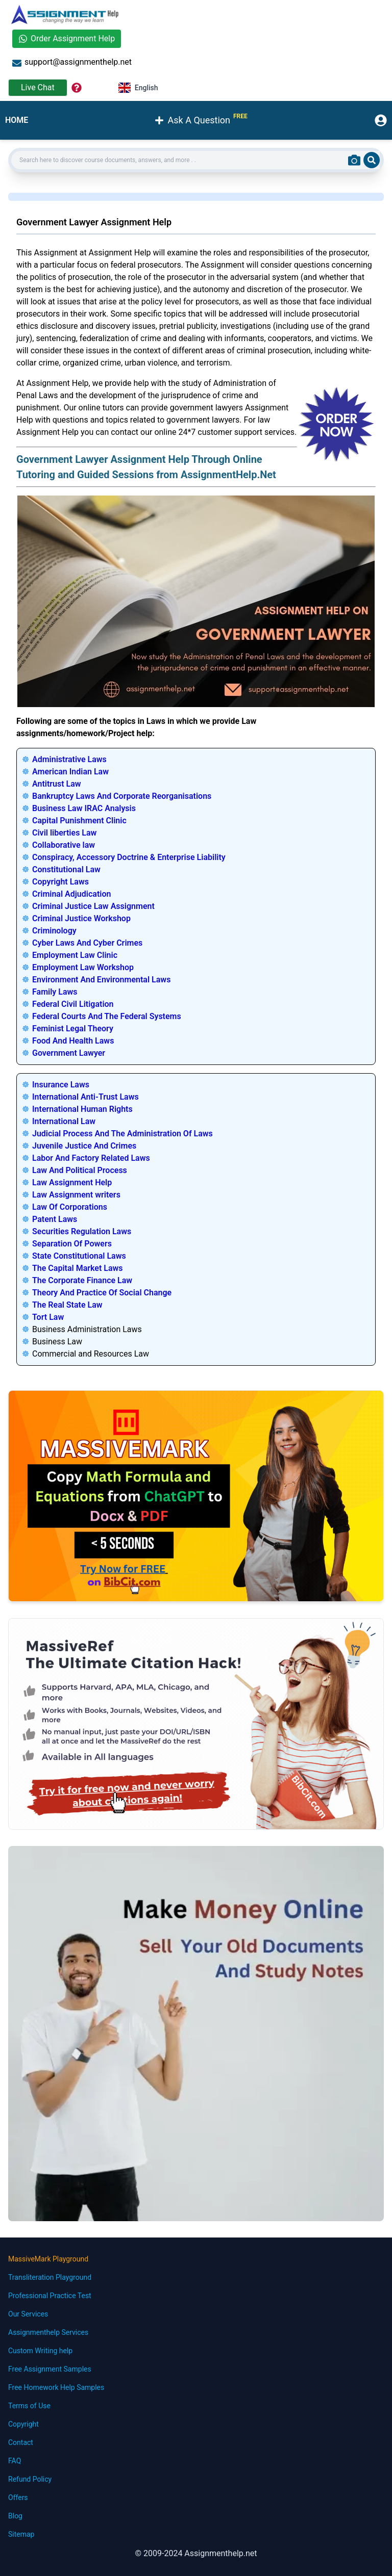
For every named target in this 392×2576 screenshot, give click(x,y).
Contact (20, 2442)
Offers (18, 2497)
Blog (15, 2516)
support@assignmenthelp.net (72, 62)
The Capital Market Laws (77, 1268)
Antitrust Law (56, 784)
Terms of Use (29, 2406)
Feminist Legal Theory (72, 1028)
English (138, 88)
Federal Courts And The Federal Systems (106, 1016)
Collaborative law (63, 845)
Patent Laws (54, 1219)
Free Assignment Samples (49, 2369)
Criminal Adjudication (71, 894)
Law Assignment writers (76, 1195)
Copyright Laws (60, 882)
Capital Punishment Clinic (79, 820)
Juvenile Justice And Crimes (84, 1146)
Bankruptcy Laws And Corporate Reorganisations (121, 796)
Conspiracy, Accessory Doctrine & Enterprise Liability (129, 857)
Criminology (54, 930)
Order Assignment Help (66, 38)
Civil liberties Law (64, 833)
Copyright (23, 2424)
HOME (16, 120)
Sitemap (21, 2534)
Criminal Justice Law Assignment (93, 906)
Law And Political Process (79, 1170)
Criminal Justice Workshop (81, 918)
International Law (63, 1121)
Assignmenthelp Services (48, 2332)
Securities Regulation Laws (81, 1231)
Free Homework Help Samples (56, 2387)
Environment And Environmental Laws (101, 979)
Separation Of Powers (72, 1243)
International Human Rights (82, 1109)
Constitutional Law (66, 869)
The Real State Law (67, 1305)
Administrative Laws (69, 759)
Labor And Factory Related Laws (91, 1158)
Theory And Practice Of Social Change (102, 1292)
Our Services (28, 2314)
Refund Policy (30, 2479)
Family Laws (55, 992)
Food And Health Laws (73, 1041)
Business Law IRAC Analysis (84, 808)
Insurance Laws (60, 1084)
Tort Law (48, 1317)
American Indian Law (70, 771)
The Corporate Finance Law (82, 1280)
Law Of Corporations (69, 1207)
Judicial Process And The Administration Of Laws (122, 1133)
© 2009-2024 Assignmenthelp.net (196, 2553)
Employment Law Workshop (83, 967)
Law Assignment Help (72, 1182)
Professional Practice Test (49, 2296)
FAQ (14, 2461)
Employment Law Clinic (74, 955)
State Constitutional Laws (79, 1256)
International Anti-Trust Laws (85, 1097)
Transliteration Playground (49, 2277)
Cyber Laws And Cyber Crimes (87, 943)
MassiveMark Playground (48, 2259)
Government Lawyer (68, 1053)
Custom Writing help (40, 2351)
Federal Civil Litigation (73, 1004)
